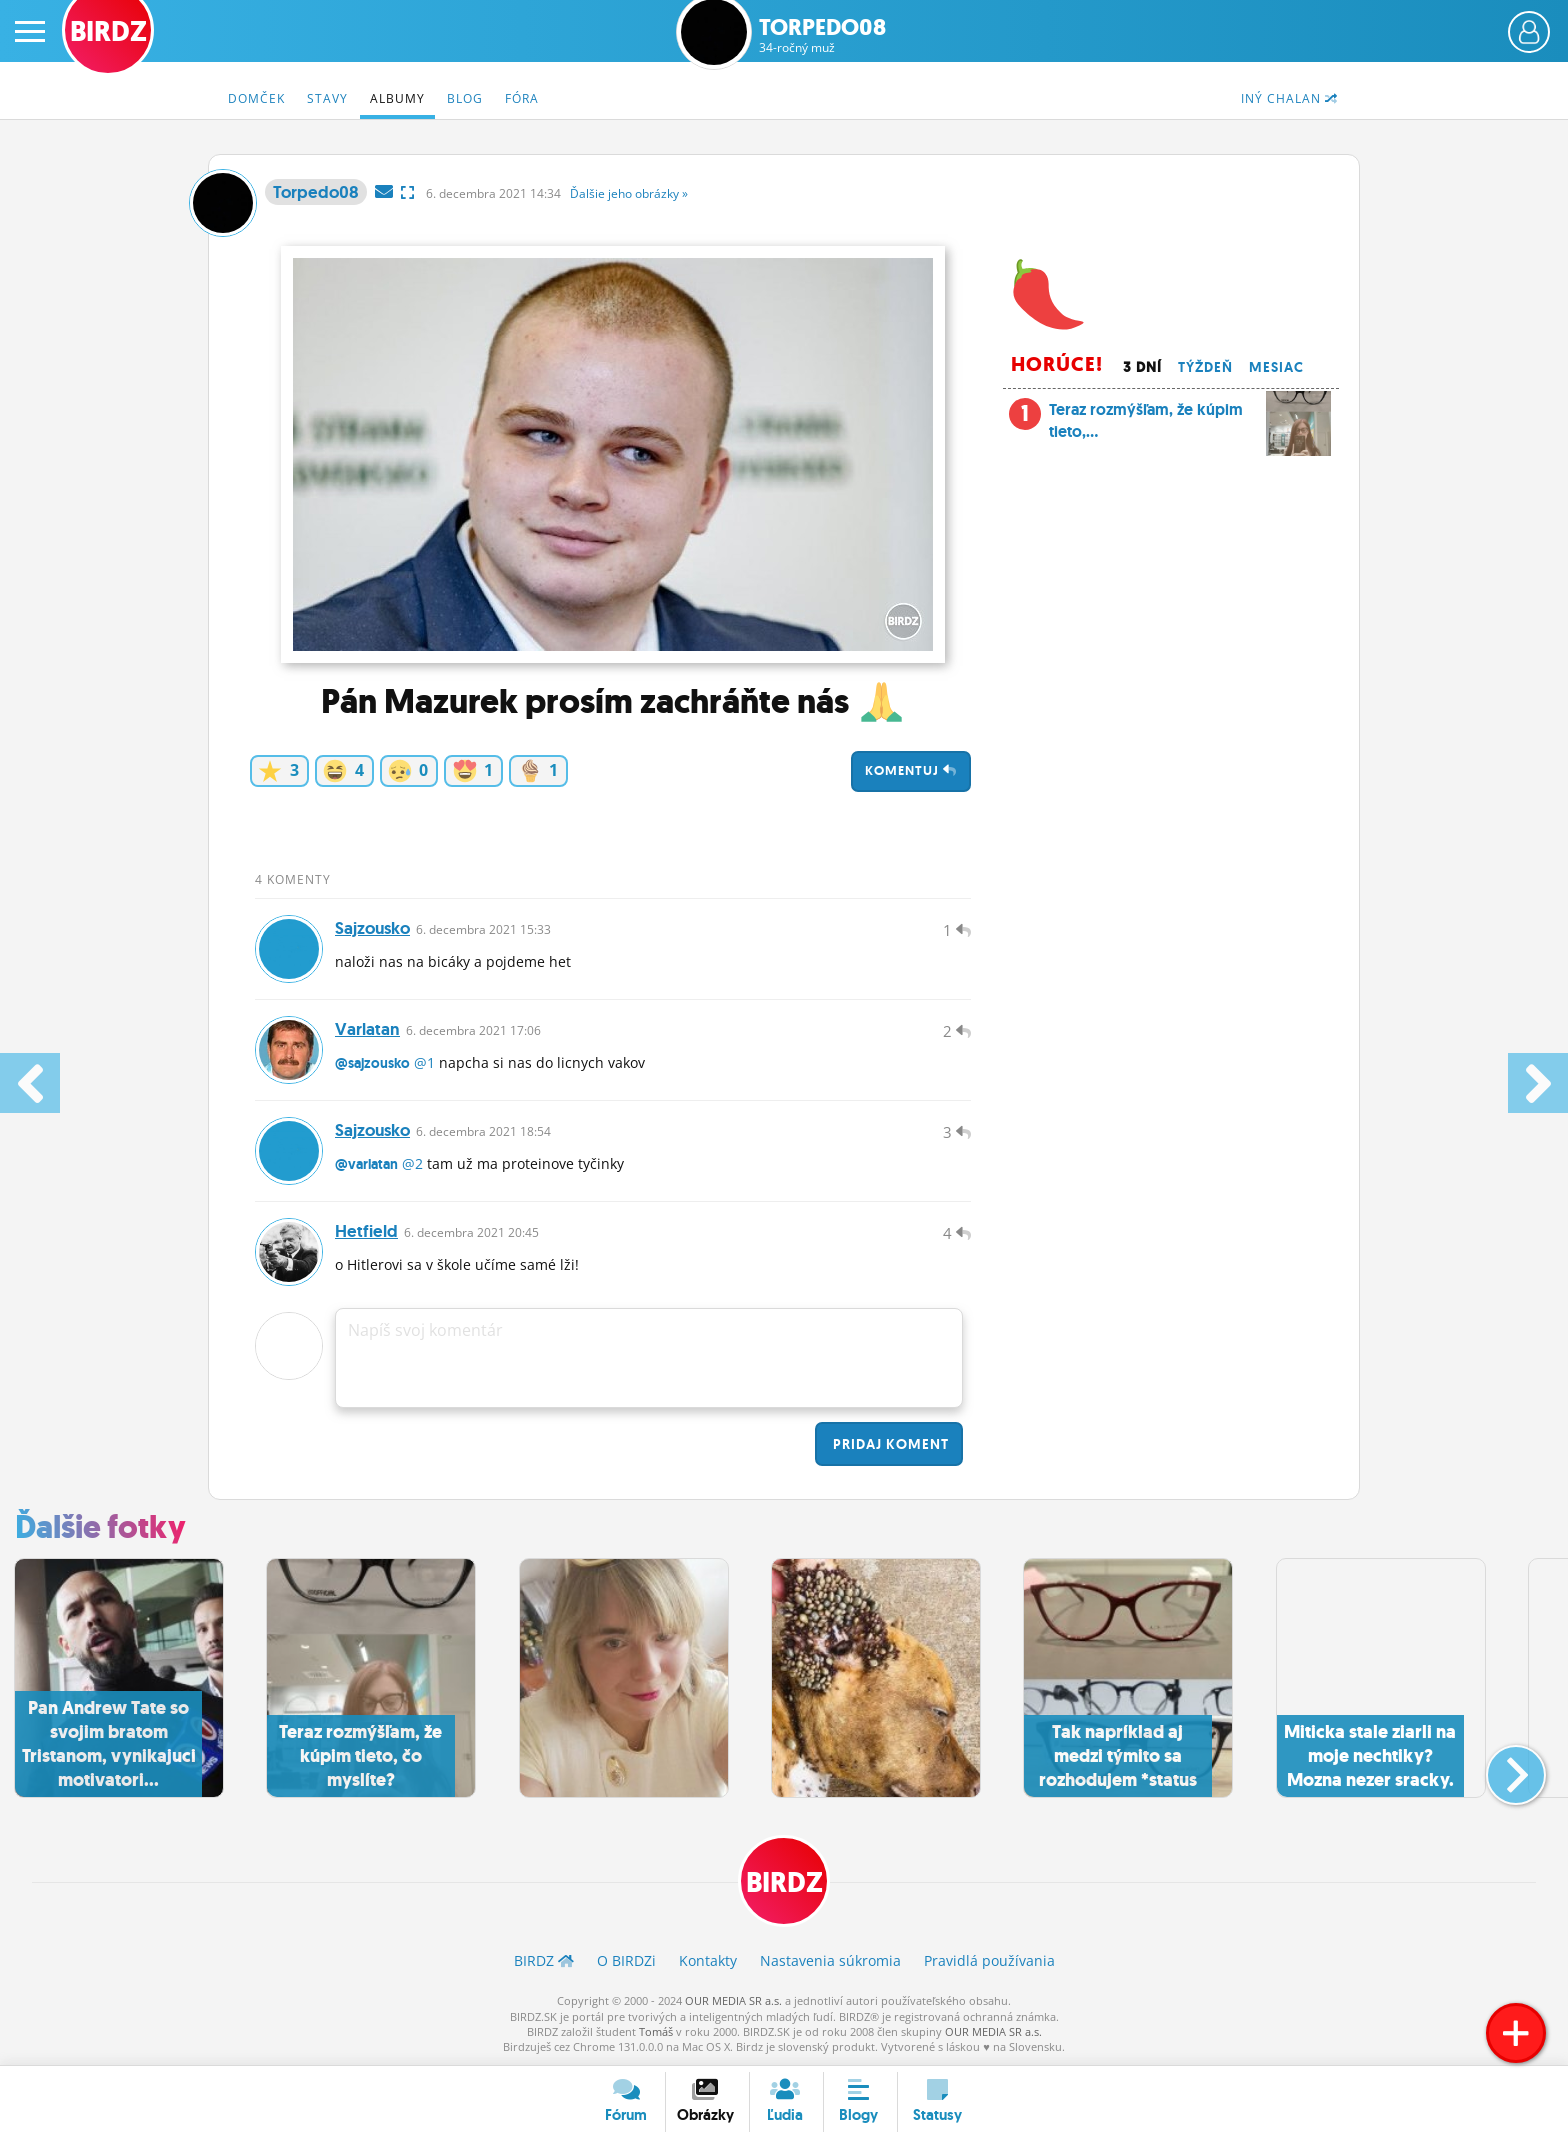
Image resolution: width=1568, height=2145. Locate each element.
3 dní (1142, 367)
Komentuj (911, 770)
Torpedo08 (822, 35)
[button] (1499, 1767)
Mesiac (1276, 367)
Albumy (397, 98)
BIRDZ (784, 1882)
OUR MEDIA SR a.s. (733, 2000)
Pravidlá (989, 1960)
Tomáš (656, 2031)
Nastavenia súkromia (830, 1960)
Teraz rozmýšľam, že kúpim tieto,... (1170, 426)
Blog (465, 98)
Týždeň (1205, 367)
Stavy (327, 98)
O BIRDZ (626, 1960)
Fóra (522, 98)
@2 (412, 1163)
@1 (424, 1062)
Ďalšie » (629, 193)
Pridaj (889, 1444)
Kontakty (708, 1960)
